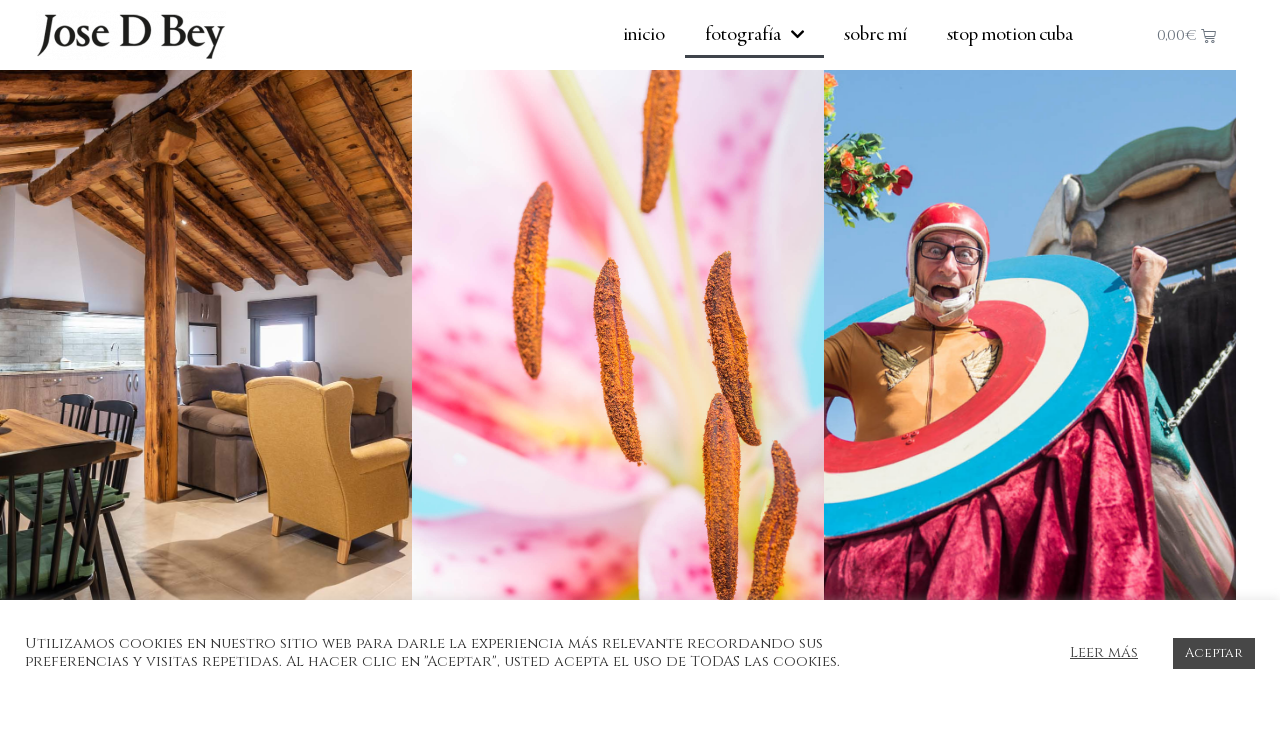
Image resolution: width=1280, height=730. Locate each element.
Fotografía (754, 34)
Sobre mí (875, 35)
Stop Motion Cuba (1010, 35)
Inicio (644, 35)
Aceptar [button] (1214, 653)
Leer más (1104, 653)
